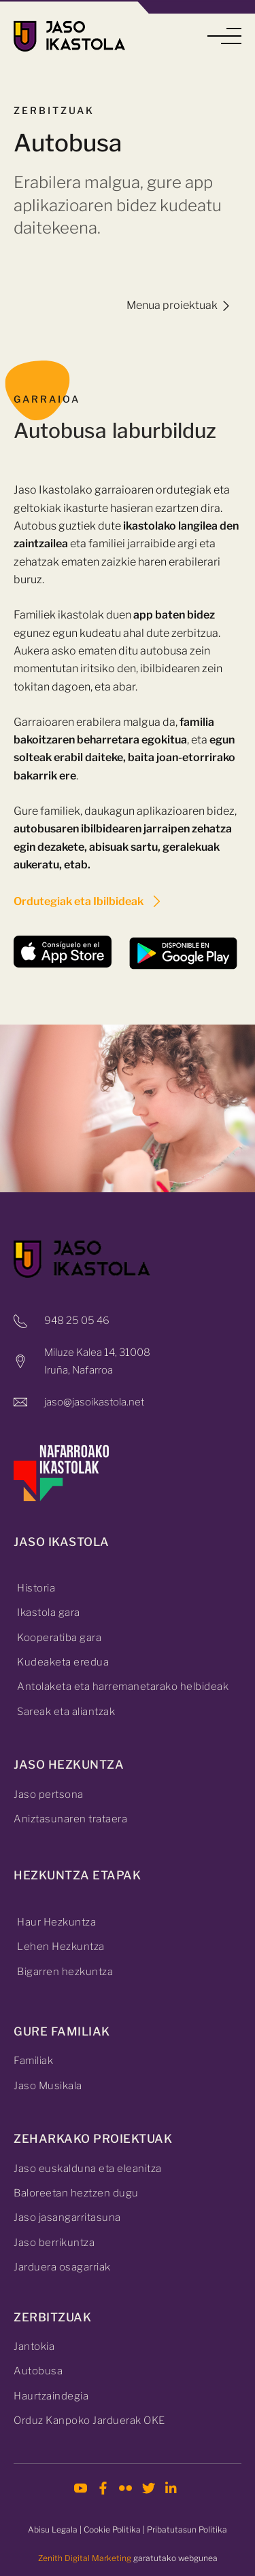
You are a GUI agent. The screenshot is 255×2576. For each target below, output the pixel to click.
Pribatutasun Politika (187, 2529)
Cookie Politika (112, 2529)
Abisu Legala (53, 2529)
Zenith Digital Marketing (84, 2558)
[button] (224, 36)
